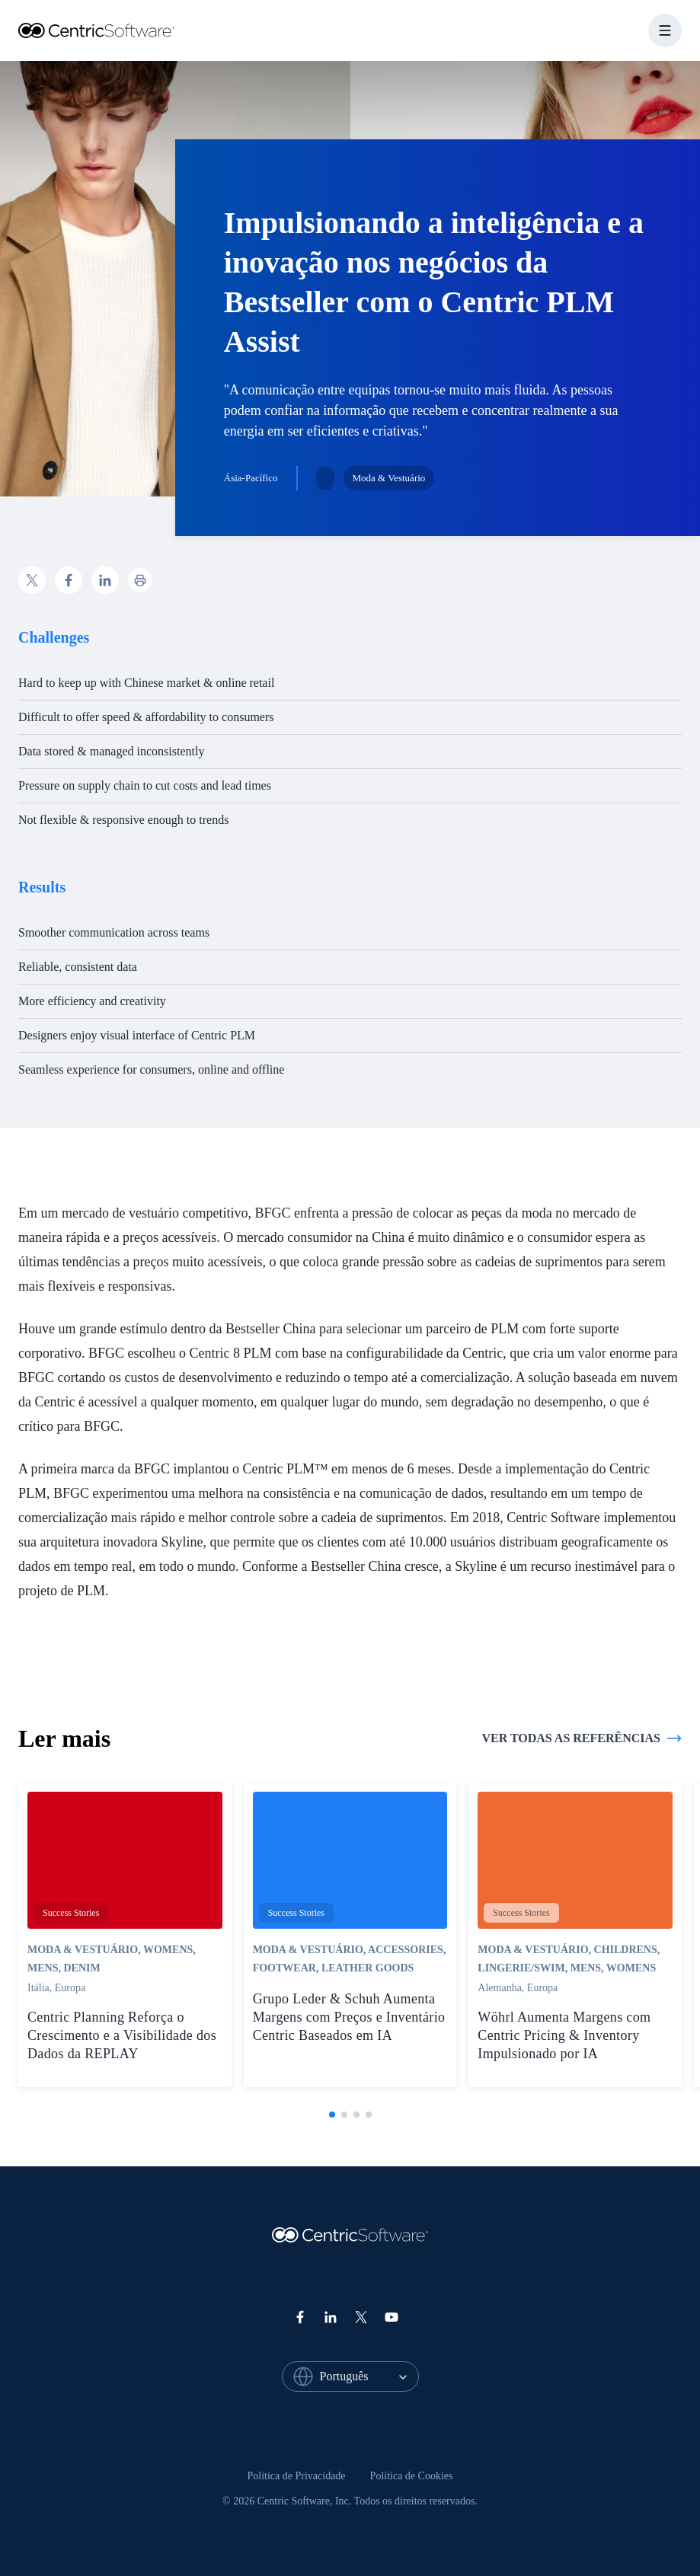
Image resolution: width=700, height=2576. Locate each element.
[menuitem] (297, 2476)
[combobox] (369, 2376)
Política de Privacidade (297, 2476)
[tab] (332, 2115)
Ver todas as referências (581, 1738)
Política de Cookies (411, 2476)
